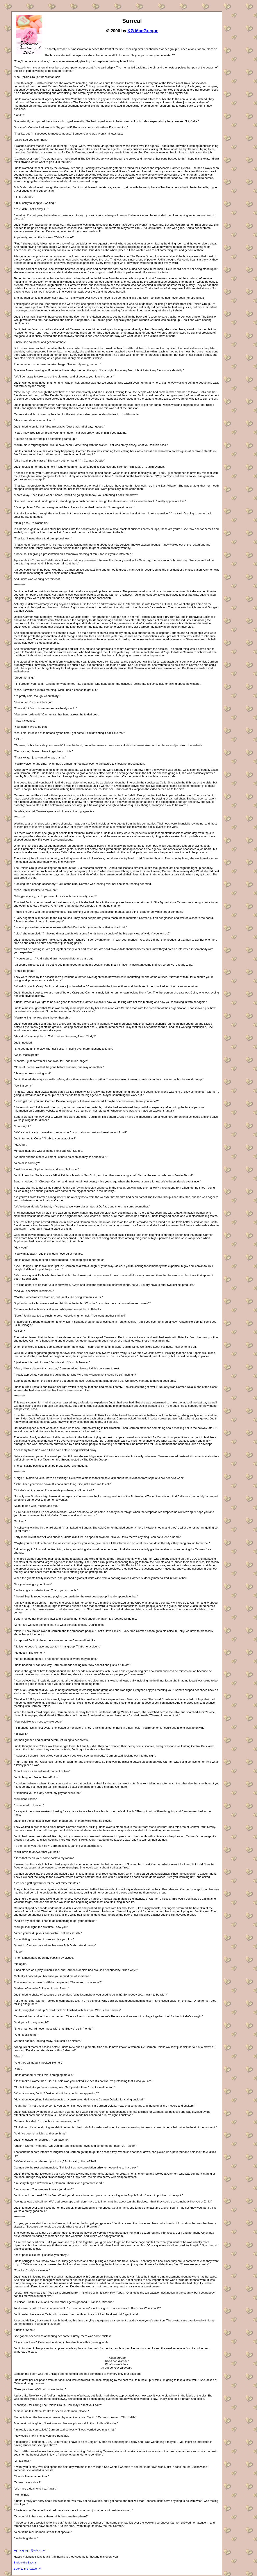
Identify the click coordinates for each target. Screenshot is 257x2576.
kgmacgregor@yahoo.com (30, 2550)
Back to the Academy (27, 2568)
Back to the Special (25, 2562)
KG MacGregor (142, 30)
